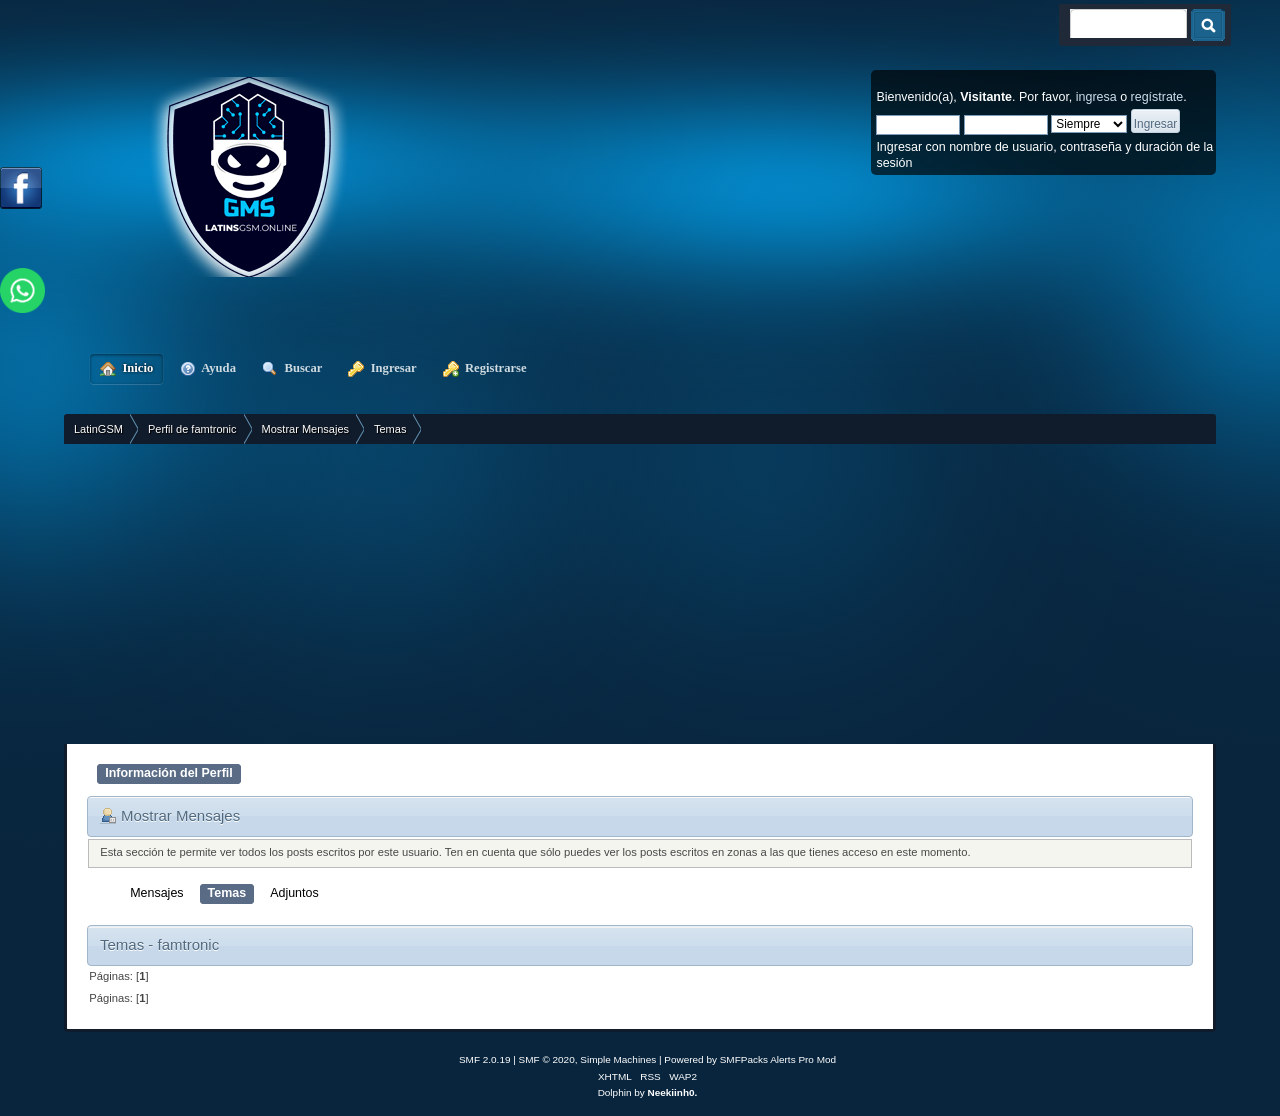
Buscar (292, 368)
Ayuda (207, 368)
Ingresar (382, 368)
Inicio (126, 368)
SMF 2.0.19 (485, 1059)
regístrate (1157, 97)
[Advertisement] (640, 594)
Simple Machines (618, 1059)
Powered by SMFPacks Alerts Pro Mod (750, 1059)
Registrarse (485, 368)
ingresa (1096, 97)
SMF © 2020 (547, 1059)
